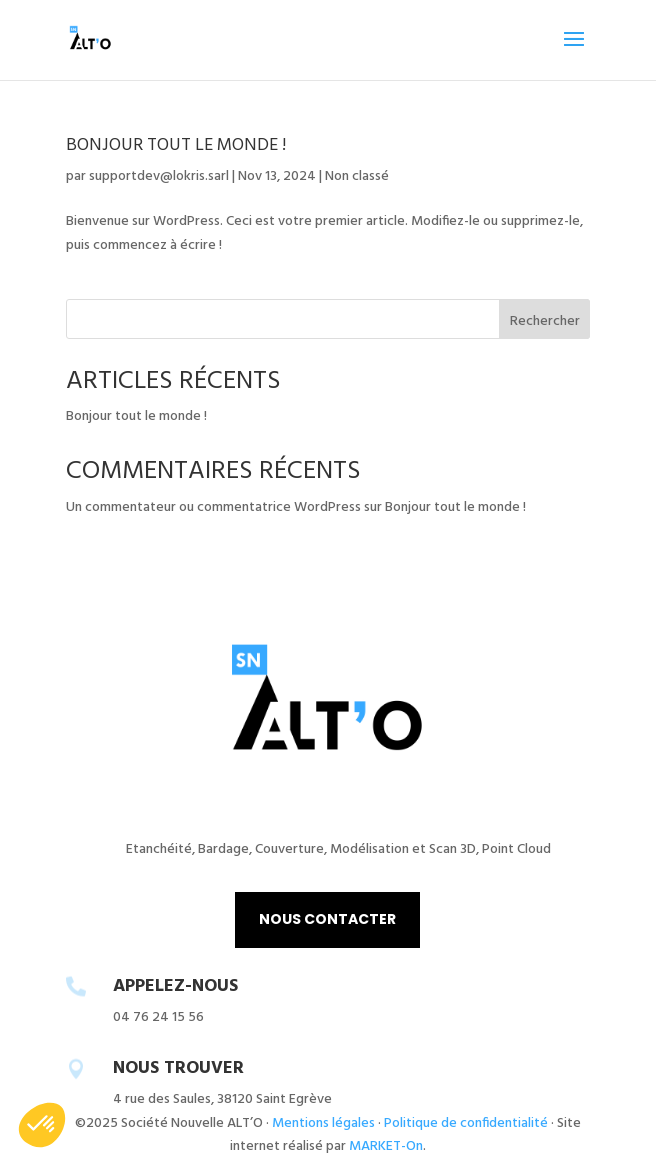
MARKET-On (386, 1146)
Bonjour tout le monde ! (176, 145)
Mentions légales (323, 1123)
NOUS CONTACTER (327, 919)
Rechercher (545, 321)
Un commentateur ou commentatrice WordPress (213, 507)
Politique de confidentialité (466, 1123)
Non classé (357, 176)
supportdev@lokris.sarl (159, 176)
